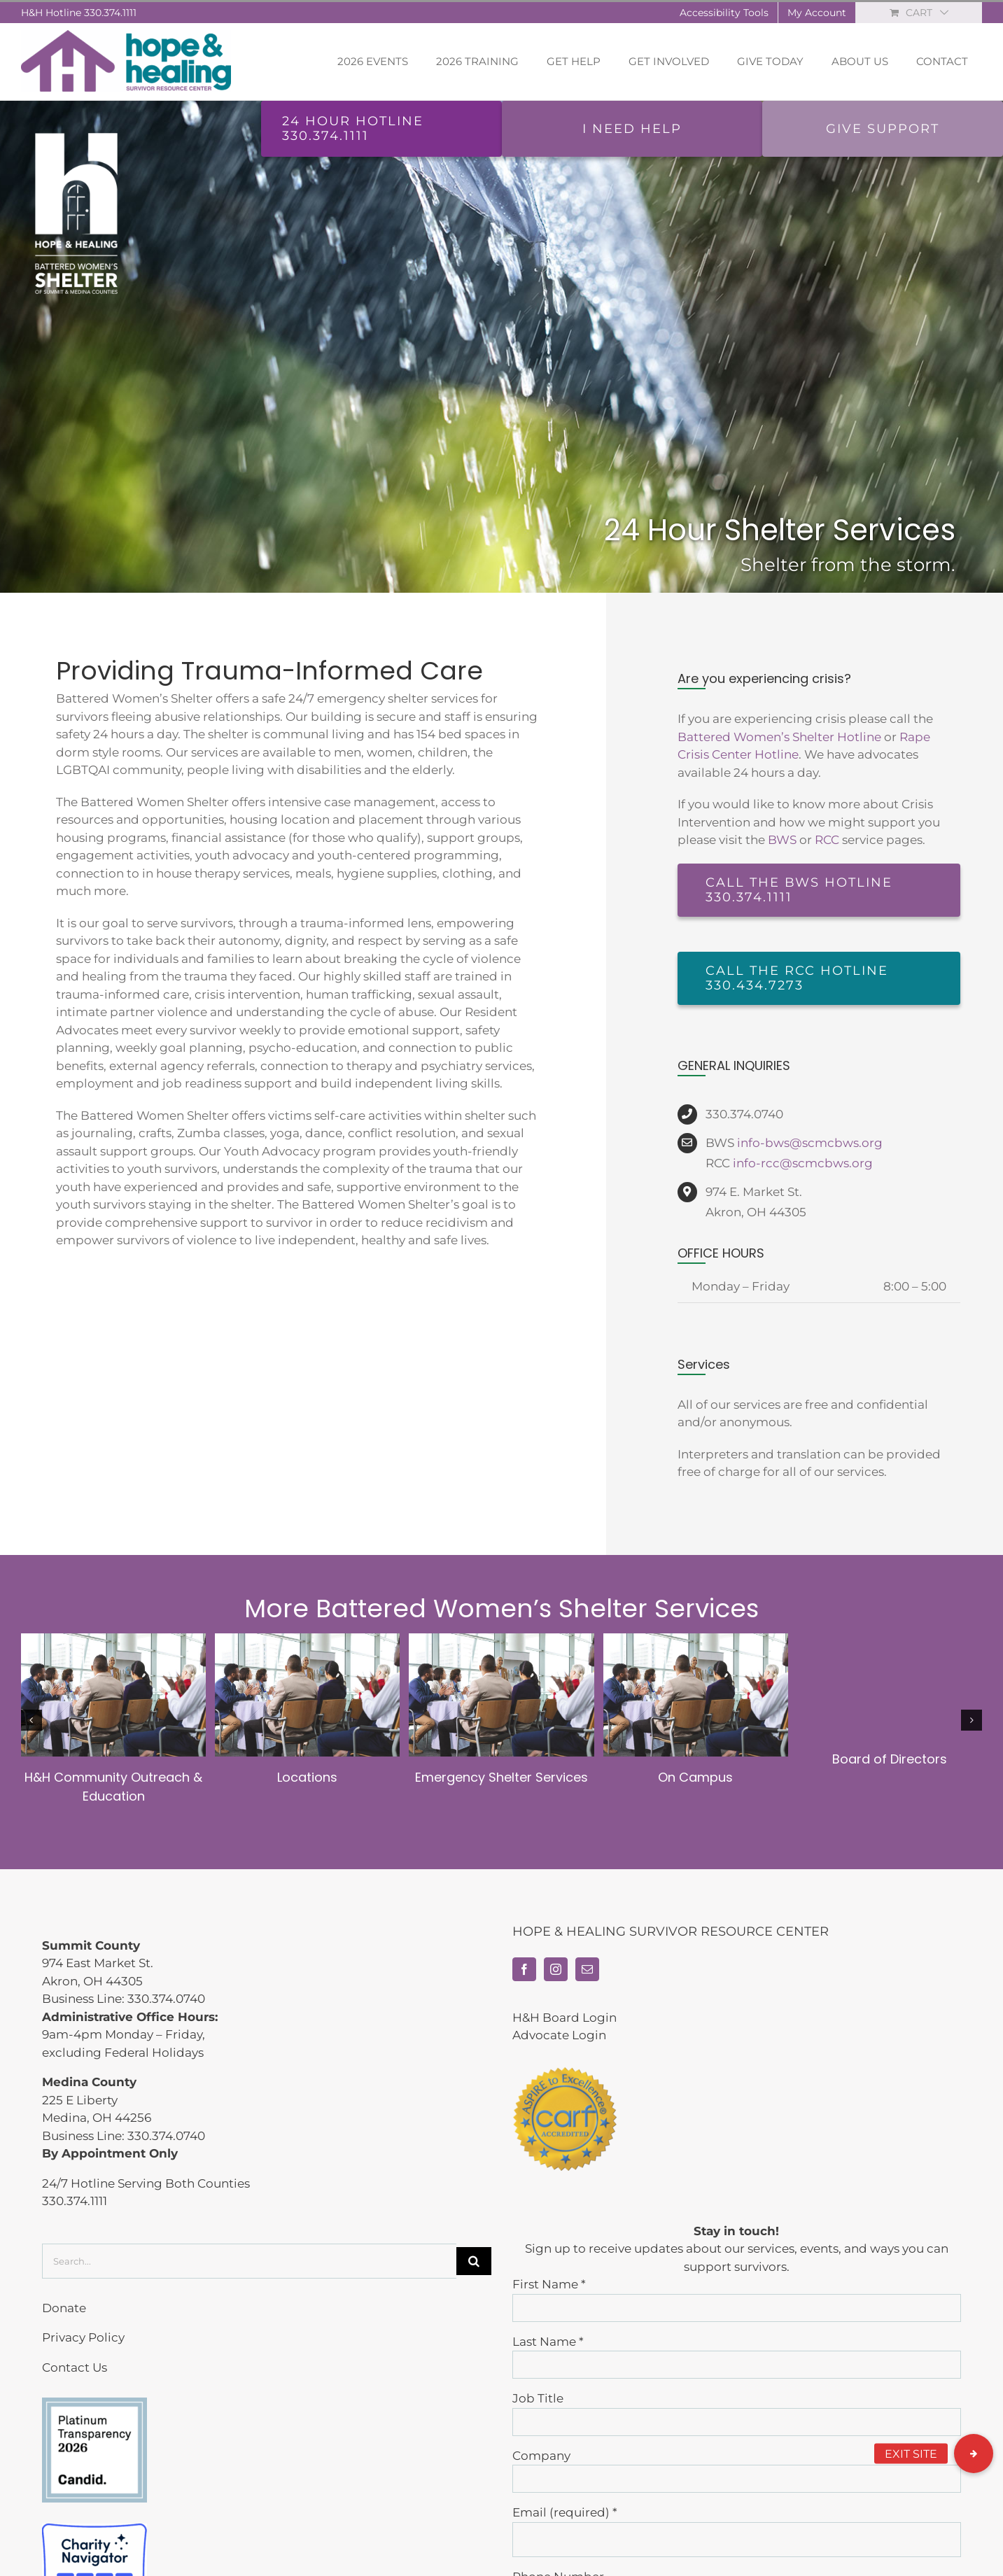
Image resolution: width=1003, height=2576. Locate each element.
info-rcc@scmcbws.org (803, 1163)
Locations (307, 1777)
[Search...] (249, 2261)
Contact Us (74, 2367)
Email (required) (564, 2512)
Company (541, 2456)
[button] (973, 2453)
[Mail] (587, 1969)
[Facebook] (524, 1969)
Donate (64, 2308)
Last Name (548, 2342)
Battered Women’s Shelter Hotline (779, 737)
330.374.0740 (166, 1999)
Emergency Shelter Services (501, 1777)
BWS (782, 840)
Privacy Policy (83, 2337)
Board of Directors (889, 1759)
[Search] (473, 2261)
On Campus (695, 1777)
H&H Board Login (564, 2018)
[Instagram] (556, 1969)
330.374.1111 (110, 12)
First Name (549, 2284)
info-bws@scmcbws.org (810, 1143)
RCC (827, 840)
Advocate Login (559, 2035)
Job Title (537, 2398)
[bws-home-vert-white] (76, 130)
